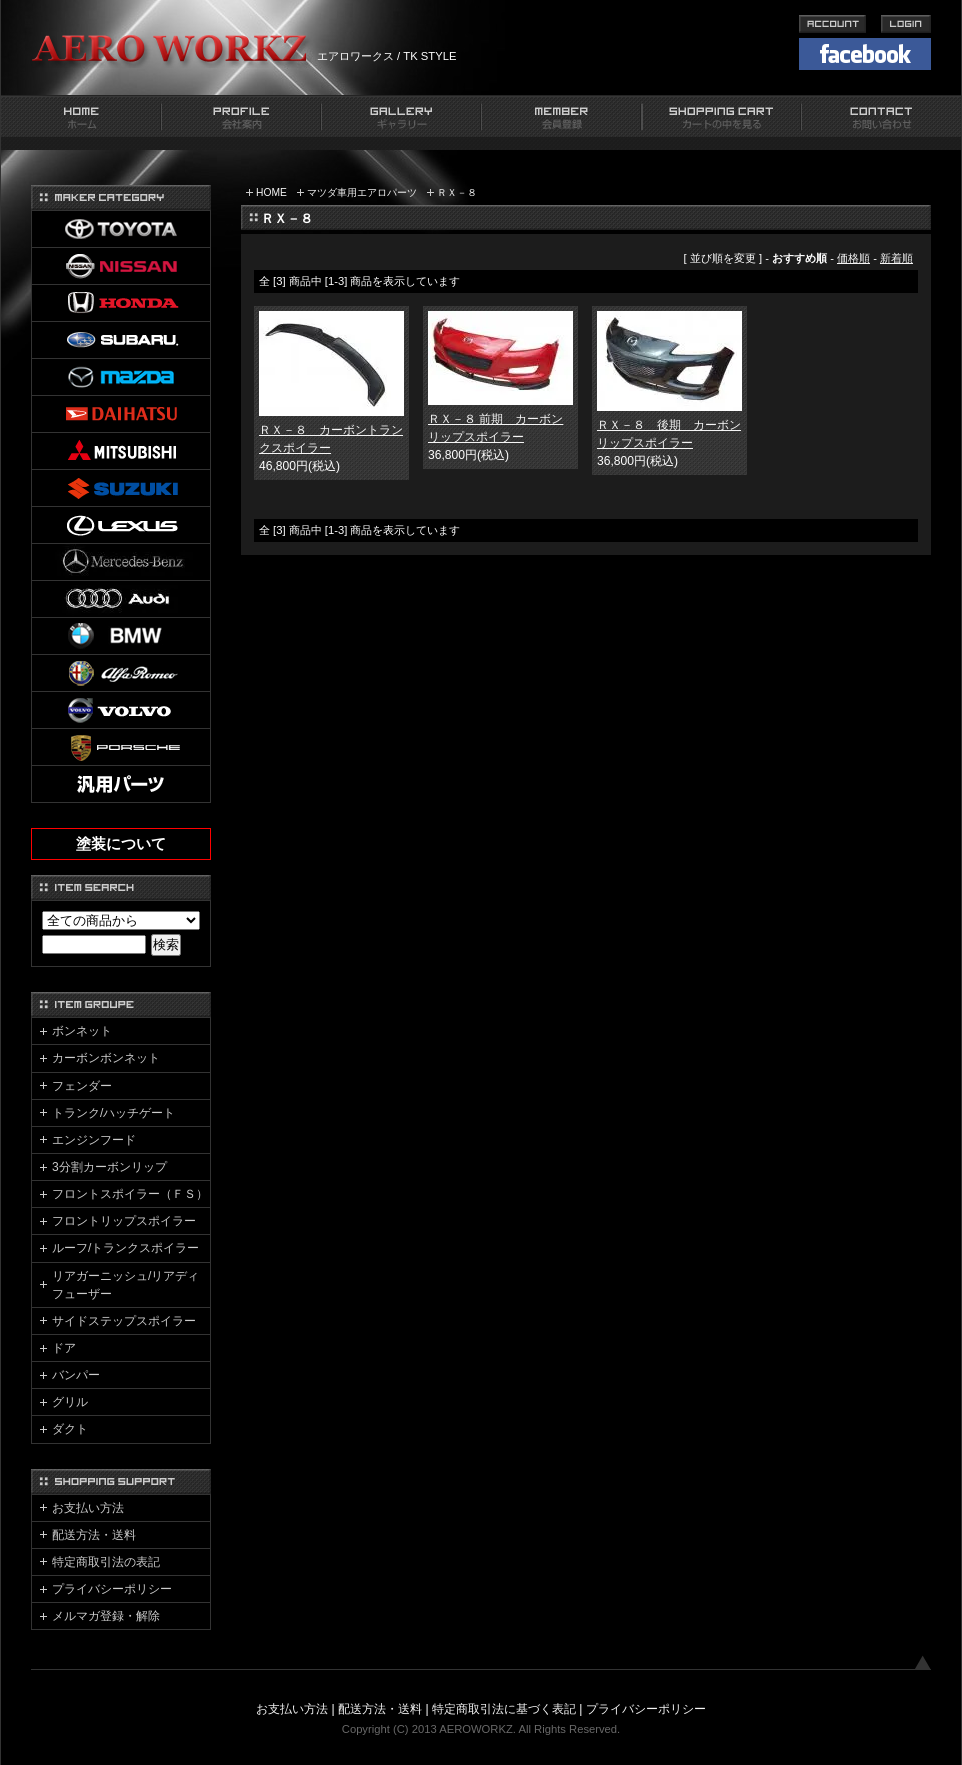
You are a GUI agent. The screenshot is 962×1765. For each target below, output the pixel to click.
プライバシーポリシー (112, 1589)
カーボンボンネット (106, 1058)
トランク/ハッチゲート (113, 1113)
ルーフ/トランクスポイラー (125, 1248)
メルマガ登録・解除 (106, 1616)
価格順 (853, 258)
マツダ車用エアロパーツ (362, 192)
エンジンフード (94, 1140)
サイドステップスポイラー (124, 1321)
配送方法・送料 (94, 1535)
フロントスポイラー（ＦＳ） (130, 1194)
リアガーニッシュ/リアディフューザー (125, 1285)
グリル (70, 1402)
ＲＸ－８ (457, 192)
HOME (271, 192)
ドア (64, 1348)
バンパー (76, 1375)
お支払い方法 (88, 1508)
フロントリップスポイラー (124, 1221)
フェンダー (82, 1086)
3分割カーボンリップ (109, 1167)
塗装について (121, 844)
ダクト (70, 1429)
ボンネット (82, 1031)
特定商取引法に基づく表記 (504, 1709)
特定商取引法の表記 (106, 1562)
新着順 (896, 258)
